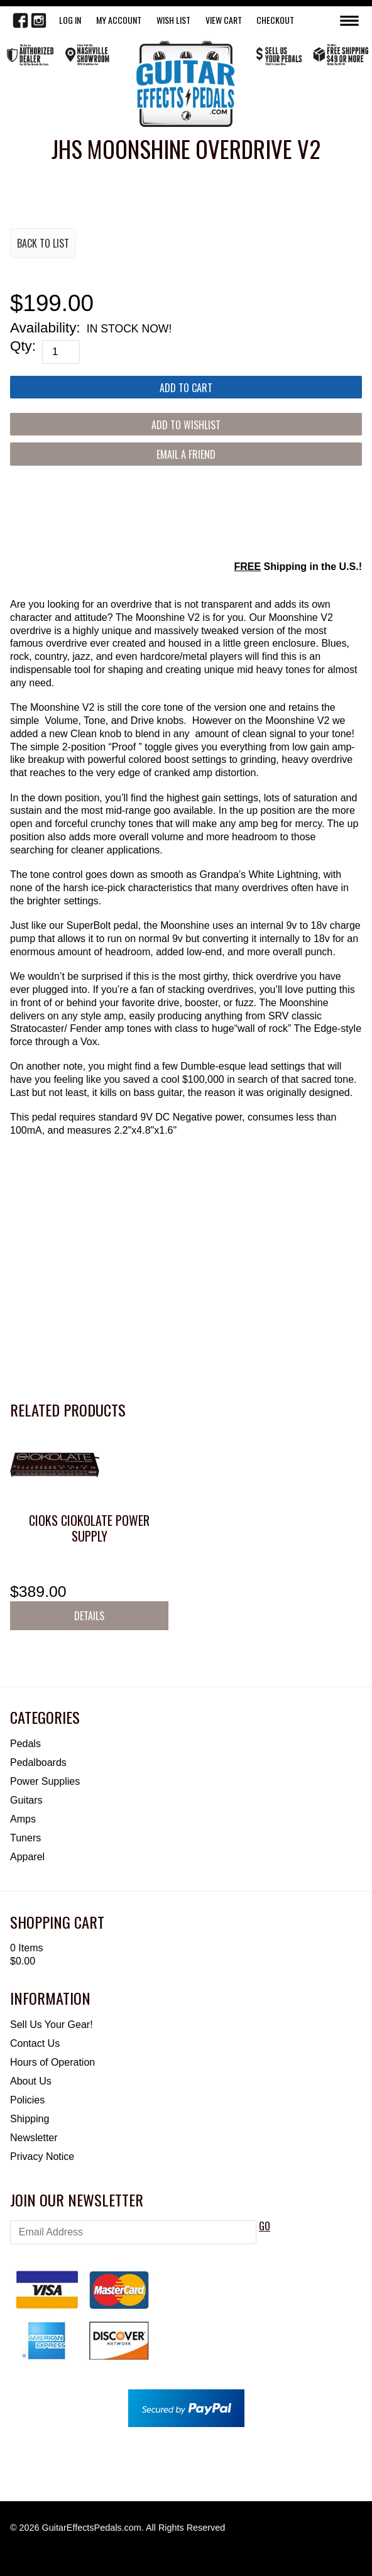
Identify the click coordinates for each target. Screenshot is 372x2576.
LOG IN (70, 19)
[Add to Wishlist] (186, 424)
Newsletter (34, 2137)
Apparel (27, 1856)
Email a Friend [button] (186, 454)
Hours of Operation (52, 2062)
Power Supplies (45, 1781)
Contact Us (35, 2043)
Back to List (43, 243)
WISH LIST (173, 19)
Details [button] (89, 1615)
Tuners (25, 1838)
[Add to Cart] (186, 387)
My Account (118, 19)
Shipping (29, 2118)
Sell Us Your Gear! (51, 2024)
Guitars (26, 1800)
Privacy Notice (42, 2156)
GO (264, 2226)
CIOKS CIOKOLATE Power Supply (89, 1528)
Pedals (25, 1743)
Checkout (275, 19)
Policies (27, 2100)
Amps (23, 1819)
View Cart (223, 19)
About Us (31, 2081)
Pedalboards (38, 1762)
